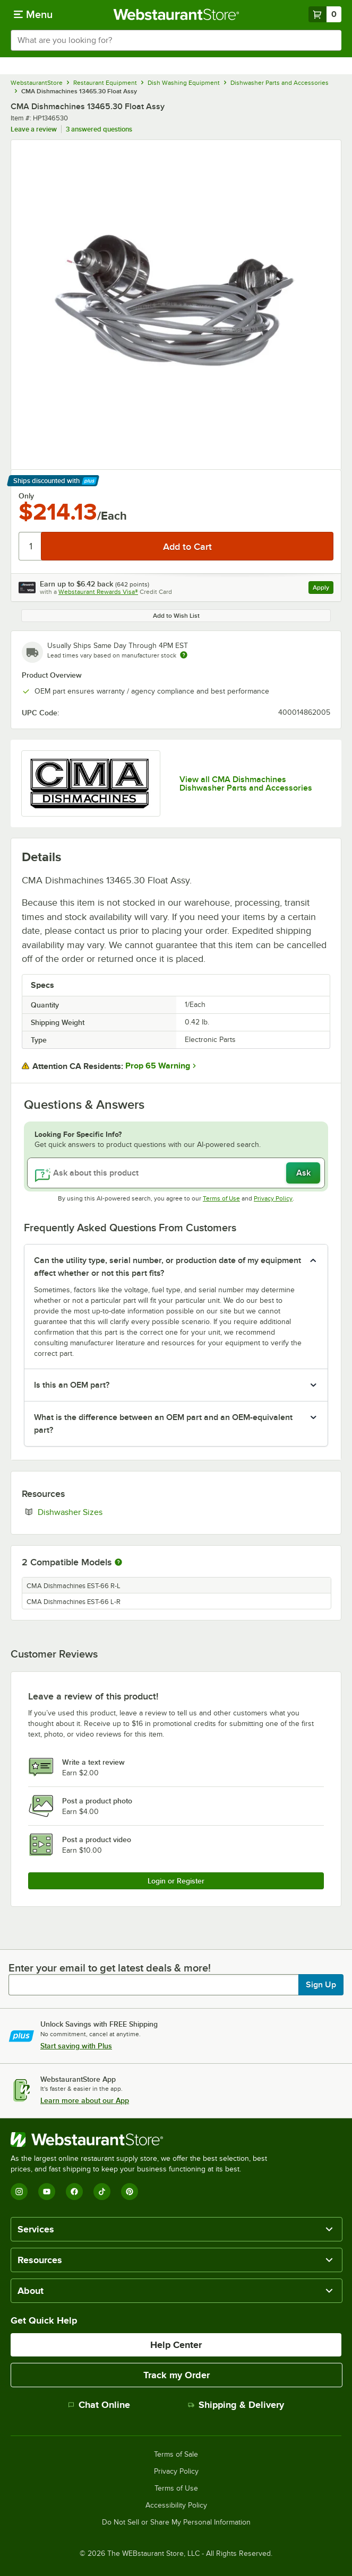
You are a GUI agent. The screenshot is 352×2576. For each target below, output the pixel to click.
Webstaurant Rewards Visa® (98, 591)
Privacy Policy (273, 1198)
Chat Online (99, 2404)
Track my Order (176, 2375)
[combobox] (176, 40)
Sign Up (321, 1985)
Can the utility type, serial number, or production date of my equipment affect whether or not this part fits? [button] (167, 1267)
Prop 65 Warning (157, 1066)
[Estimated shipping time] (183, 655)
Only (26, 496)
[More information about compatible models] (118, 1562)
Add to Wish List (176, 615)
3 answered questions (99, 129)
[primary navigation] (33, 14)
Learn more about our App (84, 2100)
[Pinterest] (129, 2191)
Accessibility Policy (176, 2505)
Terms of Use (221, 1198)
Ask (303, 1173)
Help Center (176, 2345)
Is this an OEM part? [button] (71, 1385)
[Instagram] (19, 2191)
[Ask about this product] (176, 1173)
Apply (323, 589)
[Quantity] (30, 546)
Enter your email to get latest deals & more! (109, 1967)
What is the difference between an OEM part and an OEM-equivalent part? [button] (163, 1424)
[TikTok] (101, 2191)
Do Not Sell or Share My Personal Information (176, 2522)
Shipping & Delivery (236, 2404)
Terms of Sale (176, 2454)
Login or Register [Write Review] (176, 1881)
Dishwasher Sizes (102, 1512)
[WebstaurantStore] (143, 2139)
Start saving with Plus (76, 2045)
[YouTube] (46, 2191)
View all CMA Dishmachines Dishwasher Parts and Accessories (245, 784)
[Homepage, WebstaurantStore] (176, 14)
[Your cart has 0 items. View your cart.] (324, 14)
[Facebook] (74, 2191)
